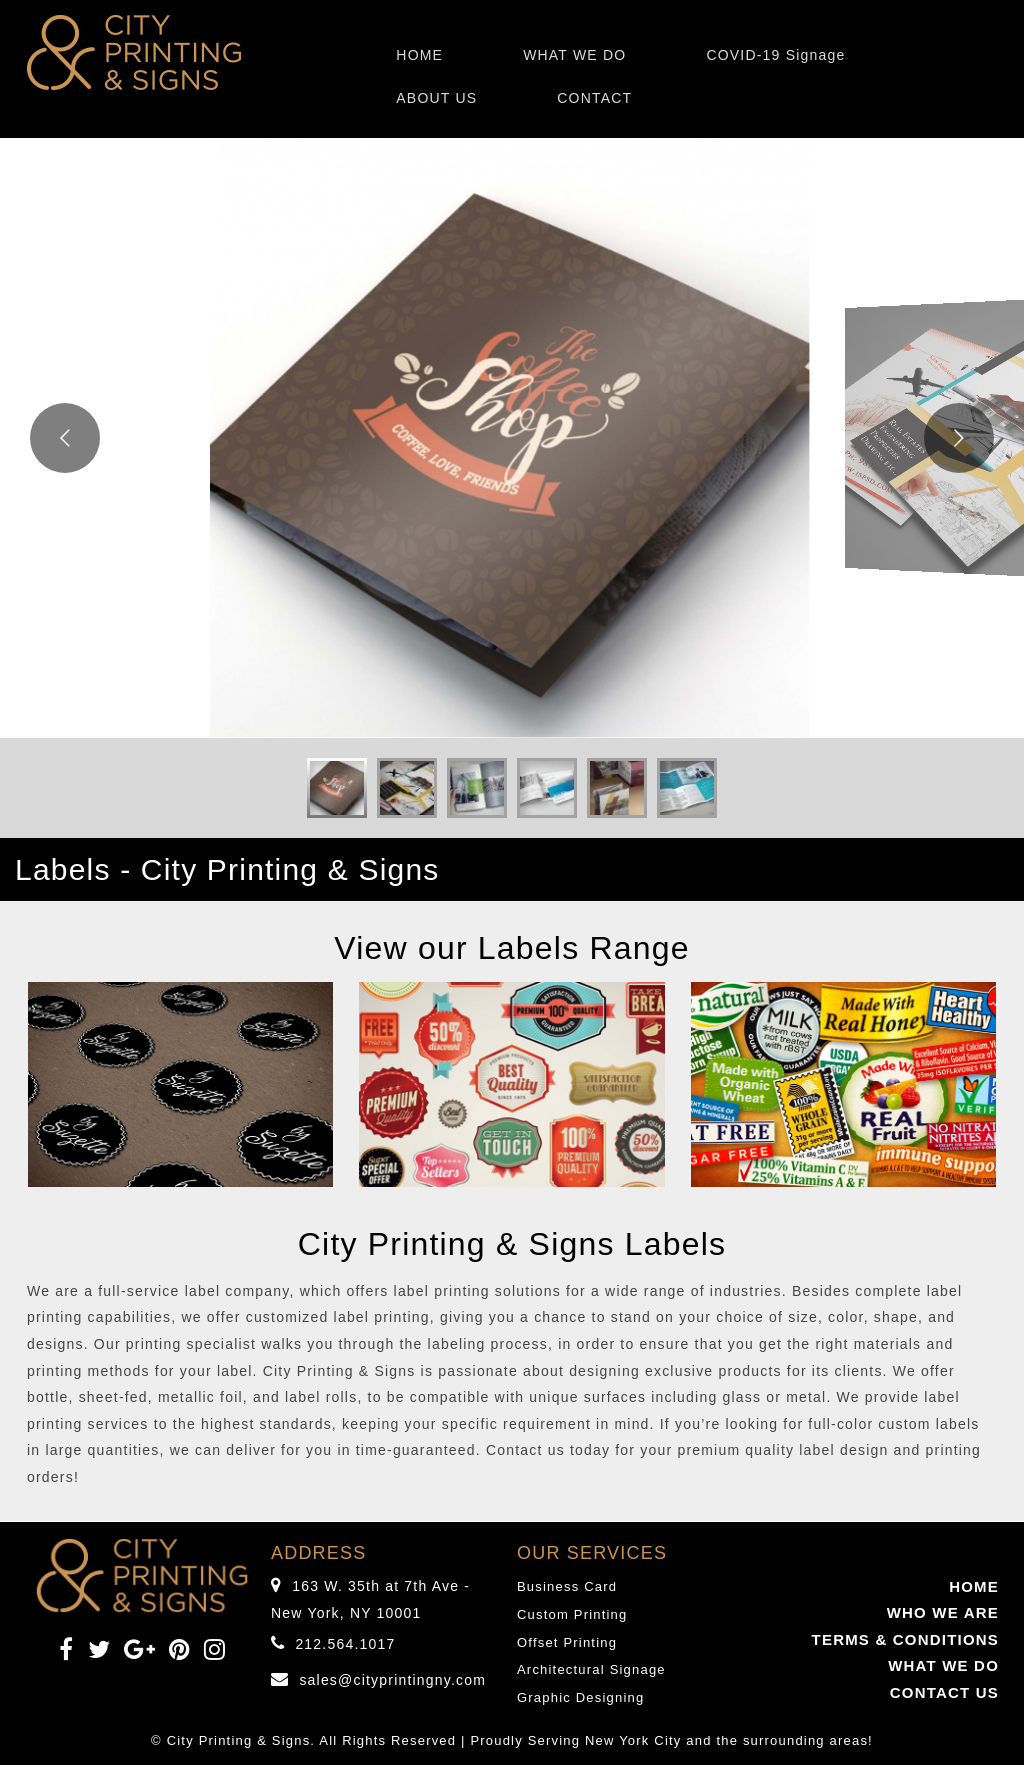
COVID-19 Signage (775, 55)
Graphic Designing (580, 1697)
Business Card (567, 1586)
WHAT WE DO (574, 55)
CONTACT (594, 98)
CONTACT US (944, 1692)
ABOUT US (436, 98)
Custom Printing (572, 1614)
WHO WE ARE (943, 1612)
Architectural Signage (591, 1669)
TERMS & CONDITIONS (905, 1639)
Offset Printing (567, 1642)
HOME (419, 55)
